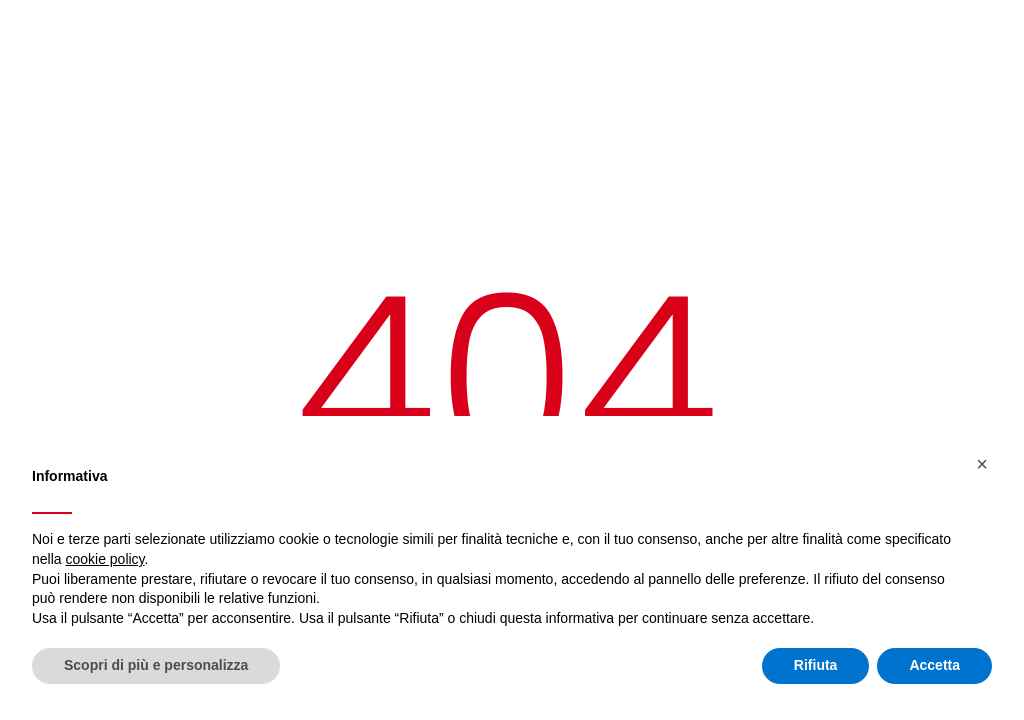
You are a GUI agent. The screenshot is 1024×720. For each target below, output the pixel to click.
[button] (982, 464)
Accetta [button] (934, 665)
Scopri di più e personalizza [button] (156, 665)
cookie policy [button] (104, 559)
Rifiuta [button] (816, 665)
